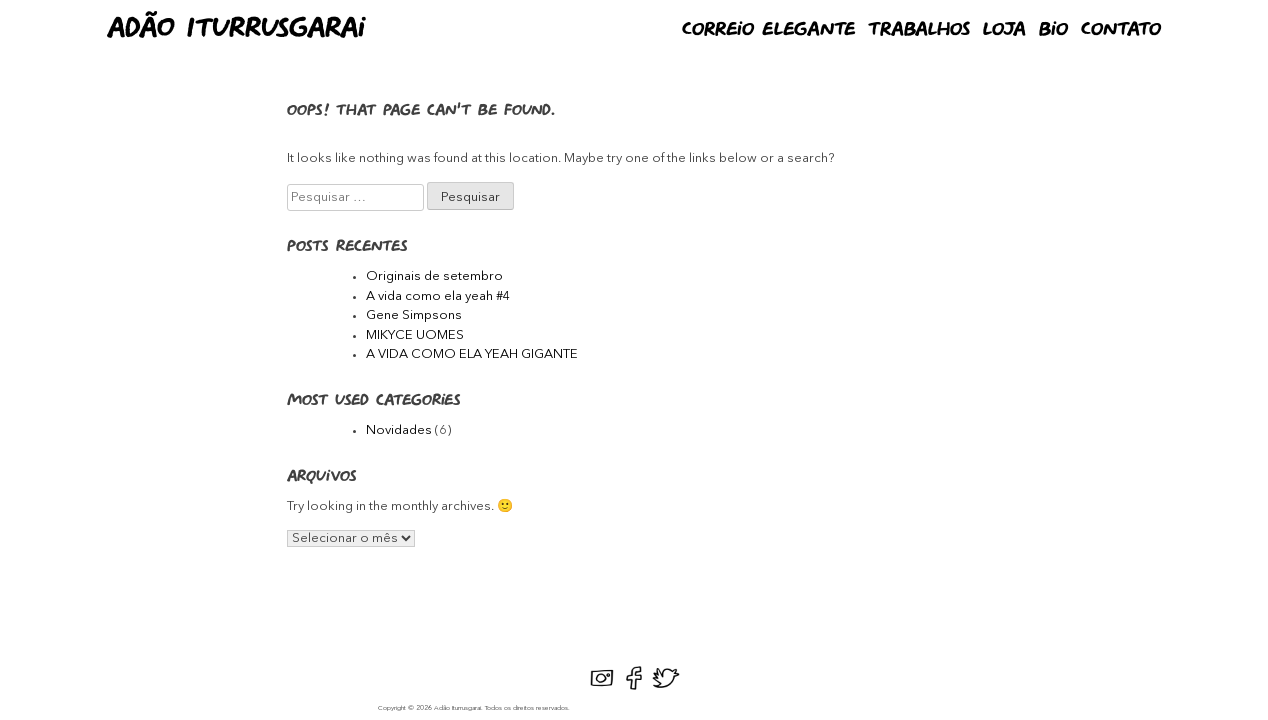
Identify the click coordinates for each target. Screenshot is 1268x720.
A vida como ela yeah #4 (438, 296)
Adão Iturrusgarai (236, 29)
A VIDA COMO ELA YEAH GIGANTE (472, 354)
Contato (1121, 30)
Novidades (399, 430)
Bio (1053, 30)
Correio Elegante (768, 30)
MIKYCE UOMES (415, 335)
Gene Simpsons (414, 315)
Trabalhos (919, 30)
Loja (1004, 30)
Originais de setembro (434, 276)
